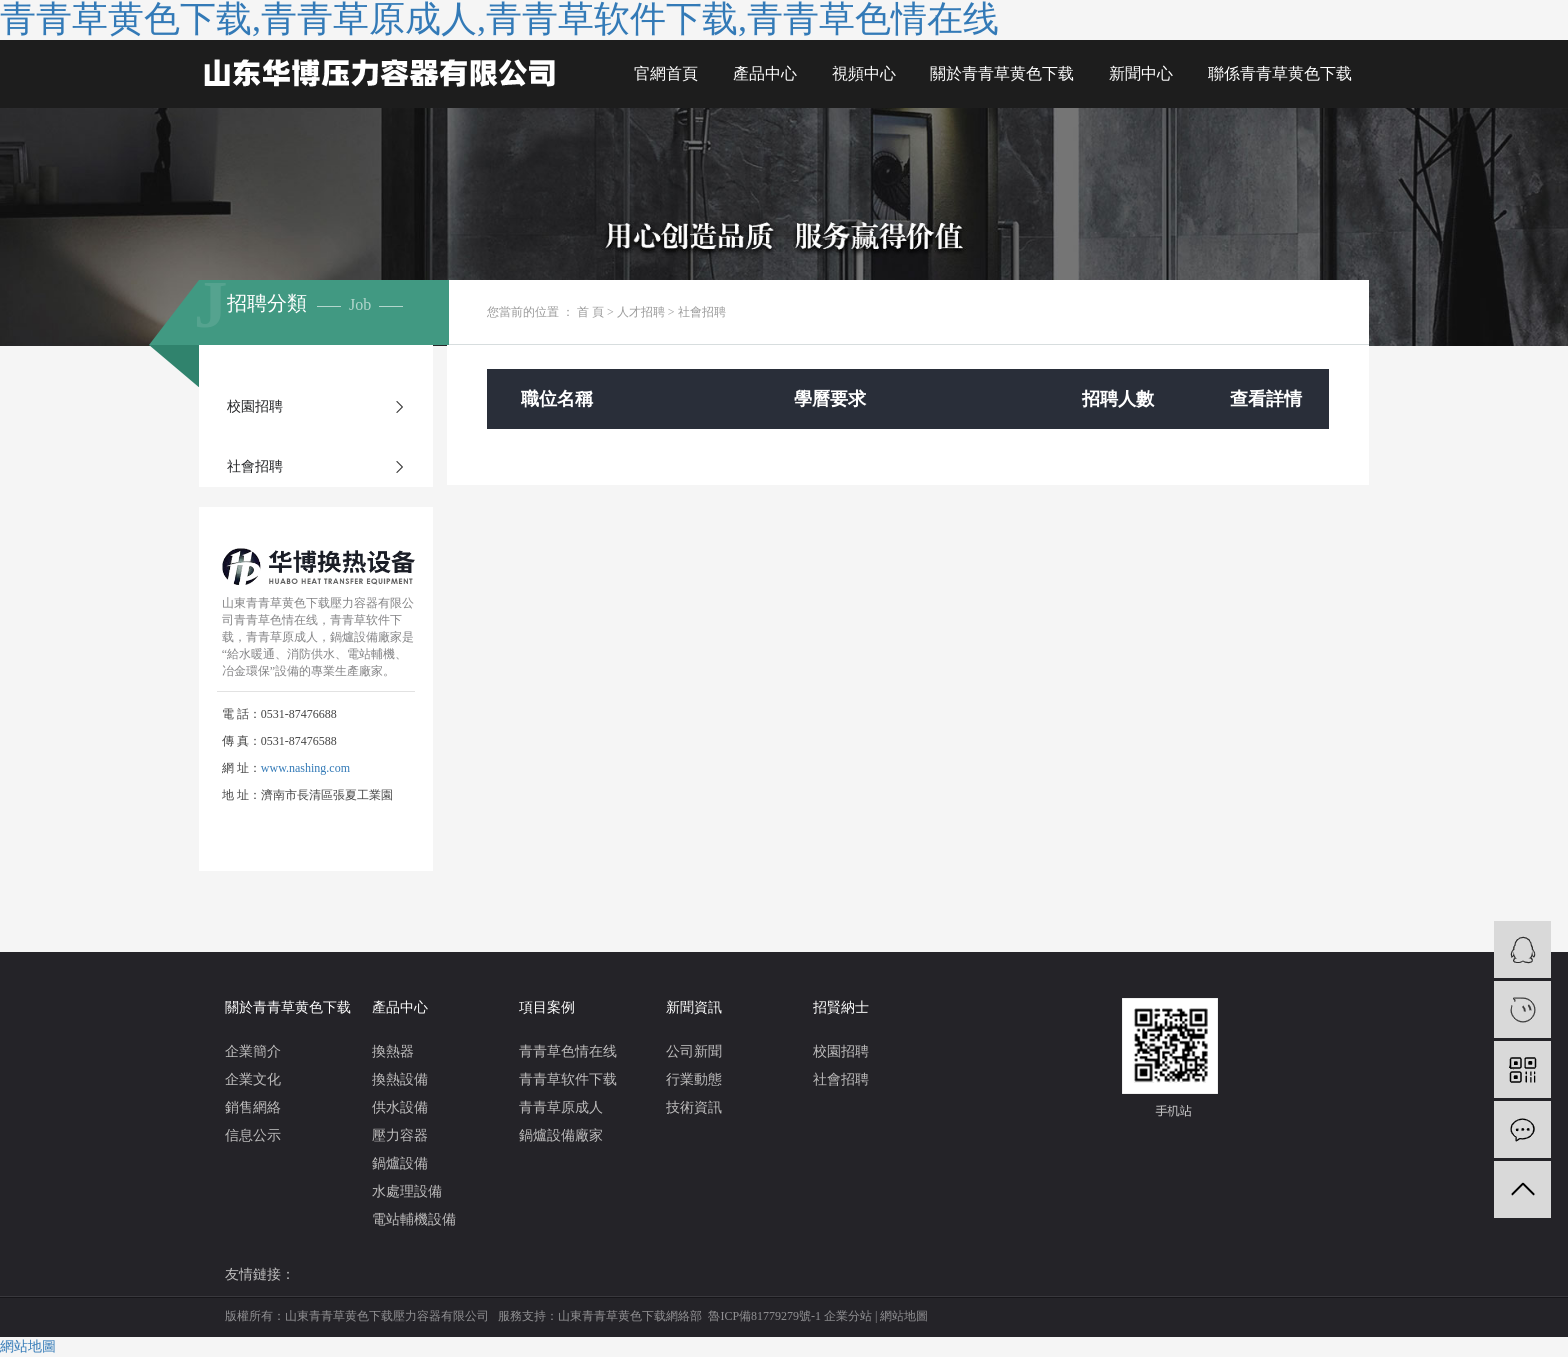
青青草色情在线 (568, 1051)
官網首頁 (666, 73)
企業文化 (253, 1079)
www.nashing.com (305, 768)
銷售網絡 (253, 1107)
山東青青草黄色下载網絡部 (630, 1316)
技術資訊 (694, 1107)
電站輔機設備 (414, 1219)
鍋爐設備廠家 (561, 1135)
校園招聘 (255, 406)
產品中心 (765, 73)
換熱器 (393, 1051)
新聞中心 (1141, 73)
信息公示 (253, 1135)
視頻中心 (864, 73)
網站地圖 (904, 1316)
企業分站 (848, 1316)
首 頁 (590, 312)
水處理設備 (407, 1191)
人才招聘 (641, 312)
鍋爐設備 (400, 1163)
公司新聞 (694, 1051)
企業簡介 (253, 1051)
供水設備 (400, 1107)
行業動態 (694, 1079)
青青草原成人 (561, 1107)
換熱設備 (400, 1079)
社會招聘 (255, 466)
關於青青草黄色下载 (1002, 73)
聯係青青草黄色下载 (1280, 73)
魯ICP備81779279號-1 (764, 1316)
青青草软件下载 (568, 1079)
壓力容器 (400, 1135)
